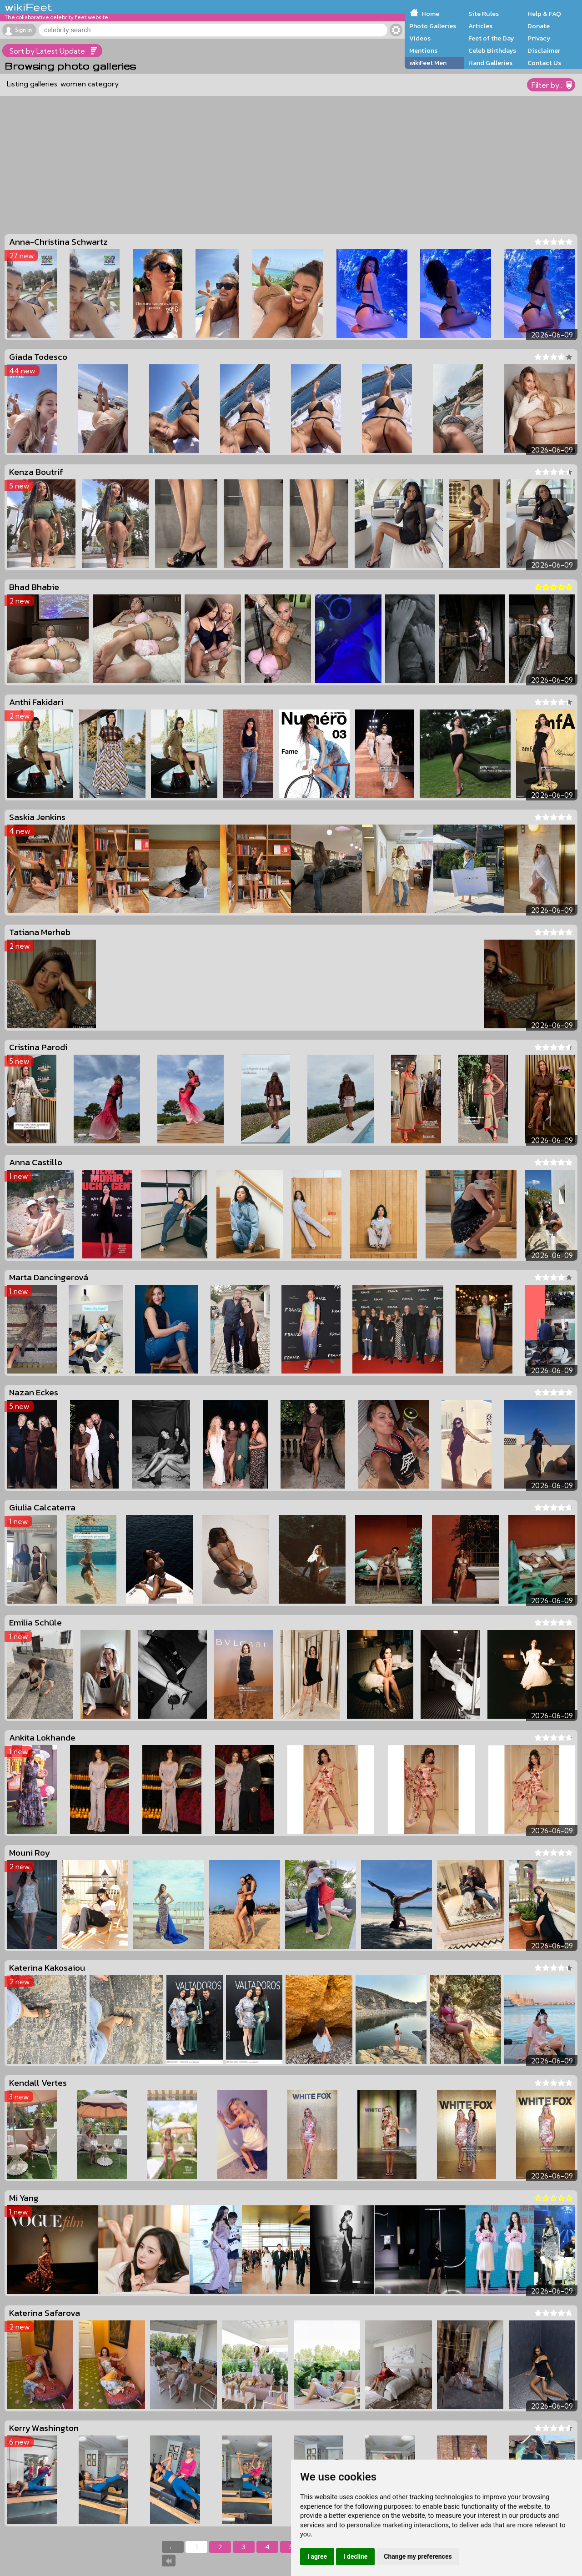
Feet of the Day (491, 38)
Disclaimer (543, 50)
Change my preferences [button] (418, 2556)
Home (430, 14)
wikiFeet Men (428, 63)
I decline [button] (355, 2556)
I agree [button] (317, 2556)
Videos (420, 38)
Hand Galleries (490, 63)
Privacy (539, 38)
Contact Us (544, 63)
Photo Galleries (432, 26)
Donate (538, 26)
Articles (480, 26)
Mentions (423, 50)
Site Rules (483, 14)
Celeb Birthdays (492, 50)
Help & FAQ (544, 14)
